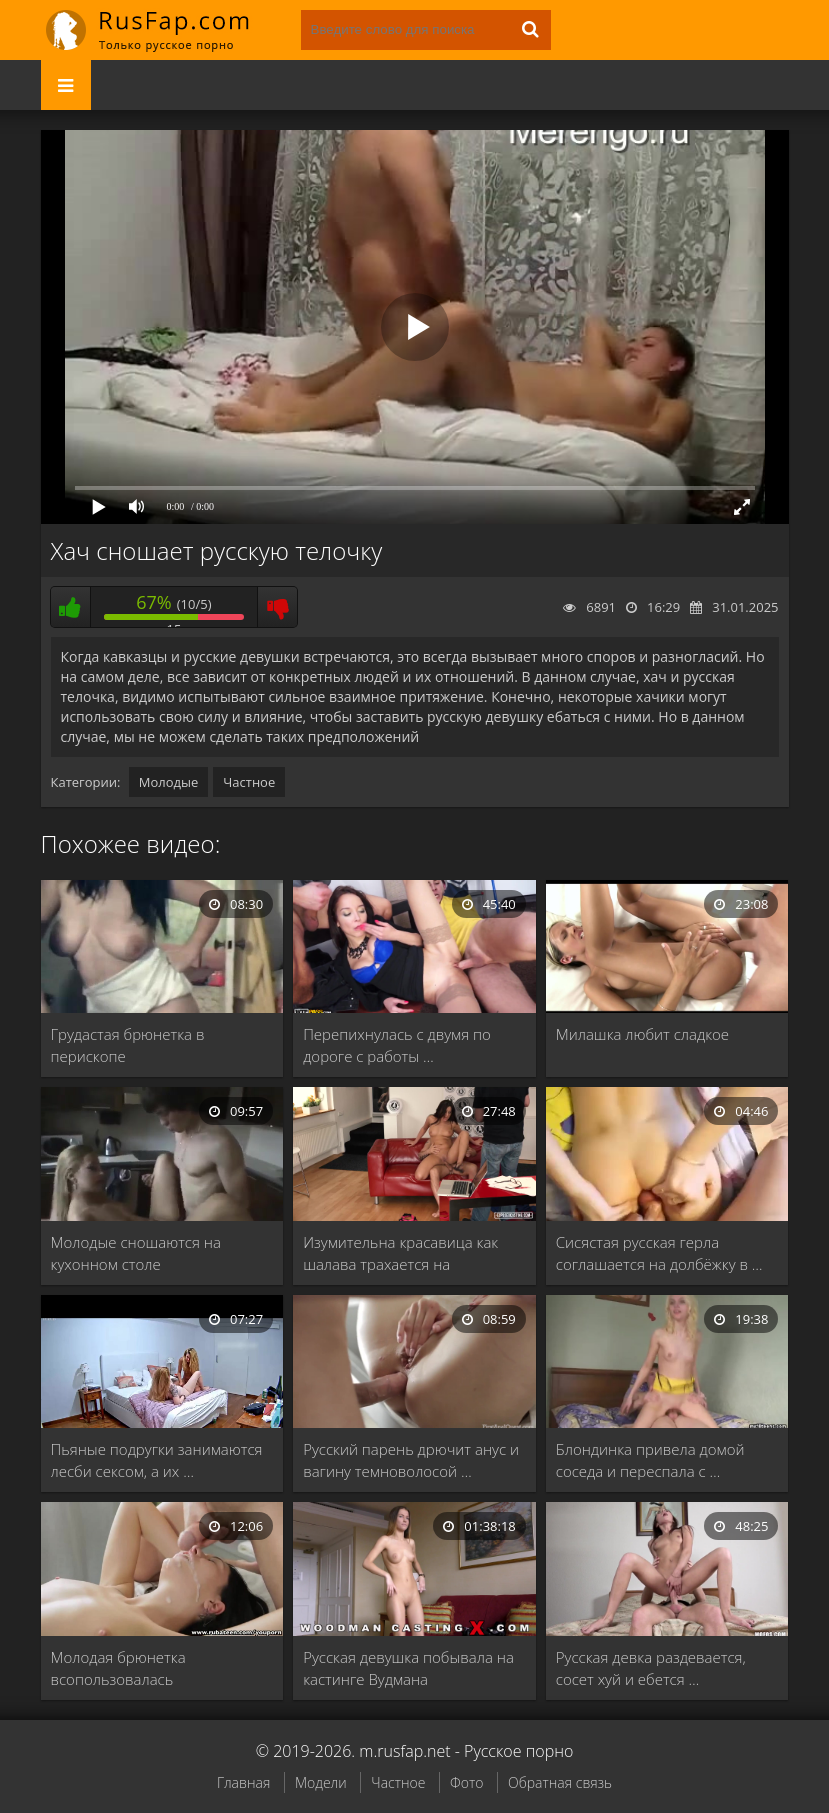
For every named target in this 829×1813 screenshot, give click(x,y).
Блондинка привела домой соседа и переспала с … (650, 1460)
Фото (466, 1782)
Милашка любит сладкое (642, 1034)
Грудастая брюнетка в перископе (128, 1045)
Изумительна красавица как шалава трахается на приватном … (400, 1253)
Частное (249, 782)
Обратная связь (560, 1782)
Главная (243, 1782)
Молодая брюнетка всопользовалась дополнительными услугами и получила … (156, 1668)
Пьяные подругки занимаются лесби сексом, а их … (157, 1460)
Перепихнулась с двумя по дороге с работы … (397, 1045)
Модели (321, 1782)
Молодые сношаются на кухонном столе (136, 1253)
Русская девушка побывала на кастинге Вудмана (408, 1668)
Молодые (169, 782)
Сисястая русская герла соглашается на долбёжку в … (659, 1253)
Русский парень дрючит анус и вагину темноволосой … (411, 1460)
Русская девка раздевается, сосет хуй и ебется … (651, 1668)
